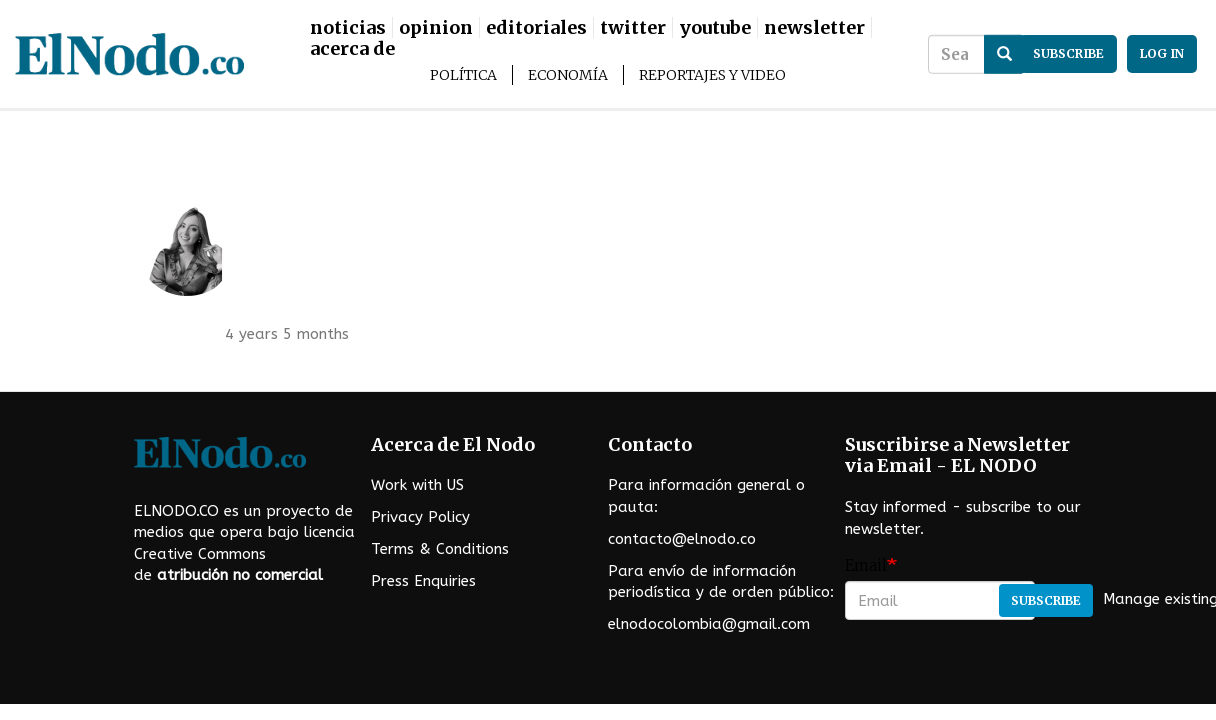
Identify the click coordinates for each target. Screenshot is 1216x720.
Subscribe (1046, 600)
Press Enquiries (423, 581)
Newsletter (814, 27)
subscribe (1068, 53)
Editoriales (536, 27)
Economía (568, 75)
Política (463, 75)
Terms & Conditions (440, 549)
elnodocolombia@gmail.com (709, 624)
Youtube (715, 27)
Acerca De (352, 48)
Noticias (348, 27)
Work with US (417, 485)
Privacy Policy (420, 517)
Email (866, 565)
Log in (1162, 53)
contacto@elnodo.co (682, 539)
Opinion (436, 27)
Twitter (633, 27)
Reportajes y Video (712, 75)
